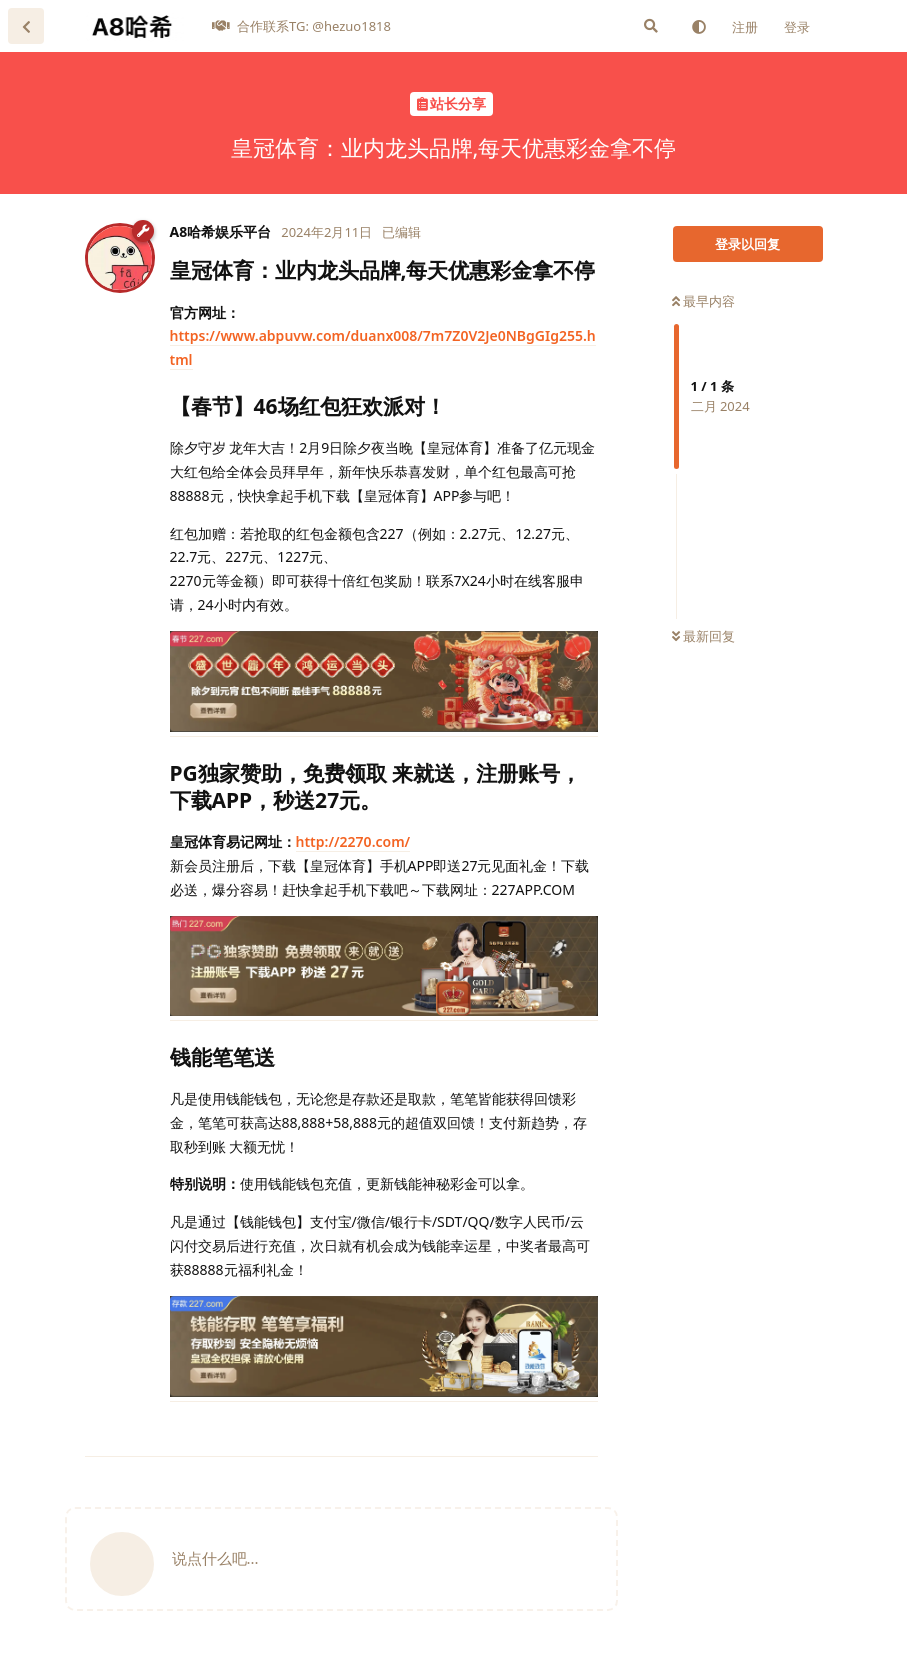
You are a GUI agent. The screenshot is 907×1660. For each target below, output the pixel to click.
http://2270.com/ (353, 841)
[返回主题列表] (26, 26)
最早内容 (703, 301)
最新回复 (703, 636)
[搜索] (651, 26)
